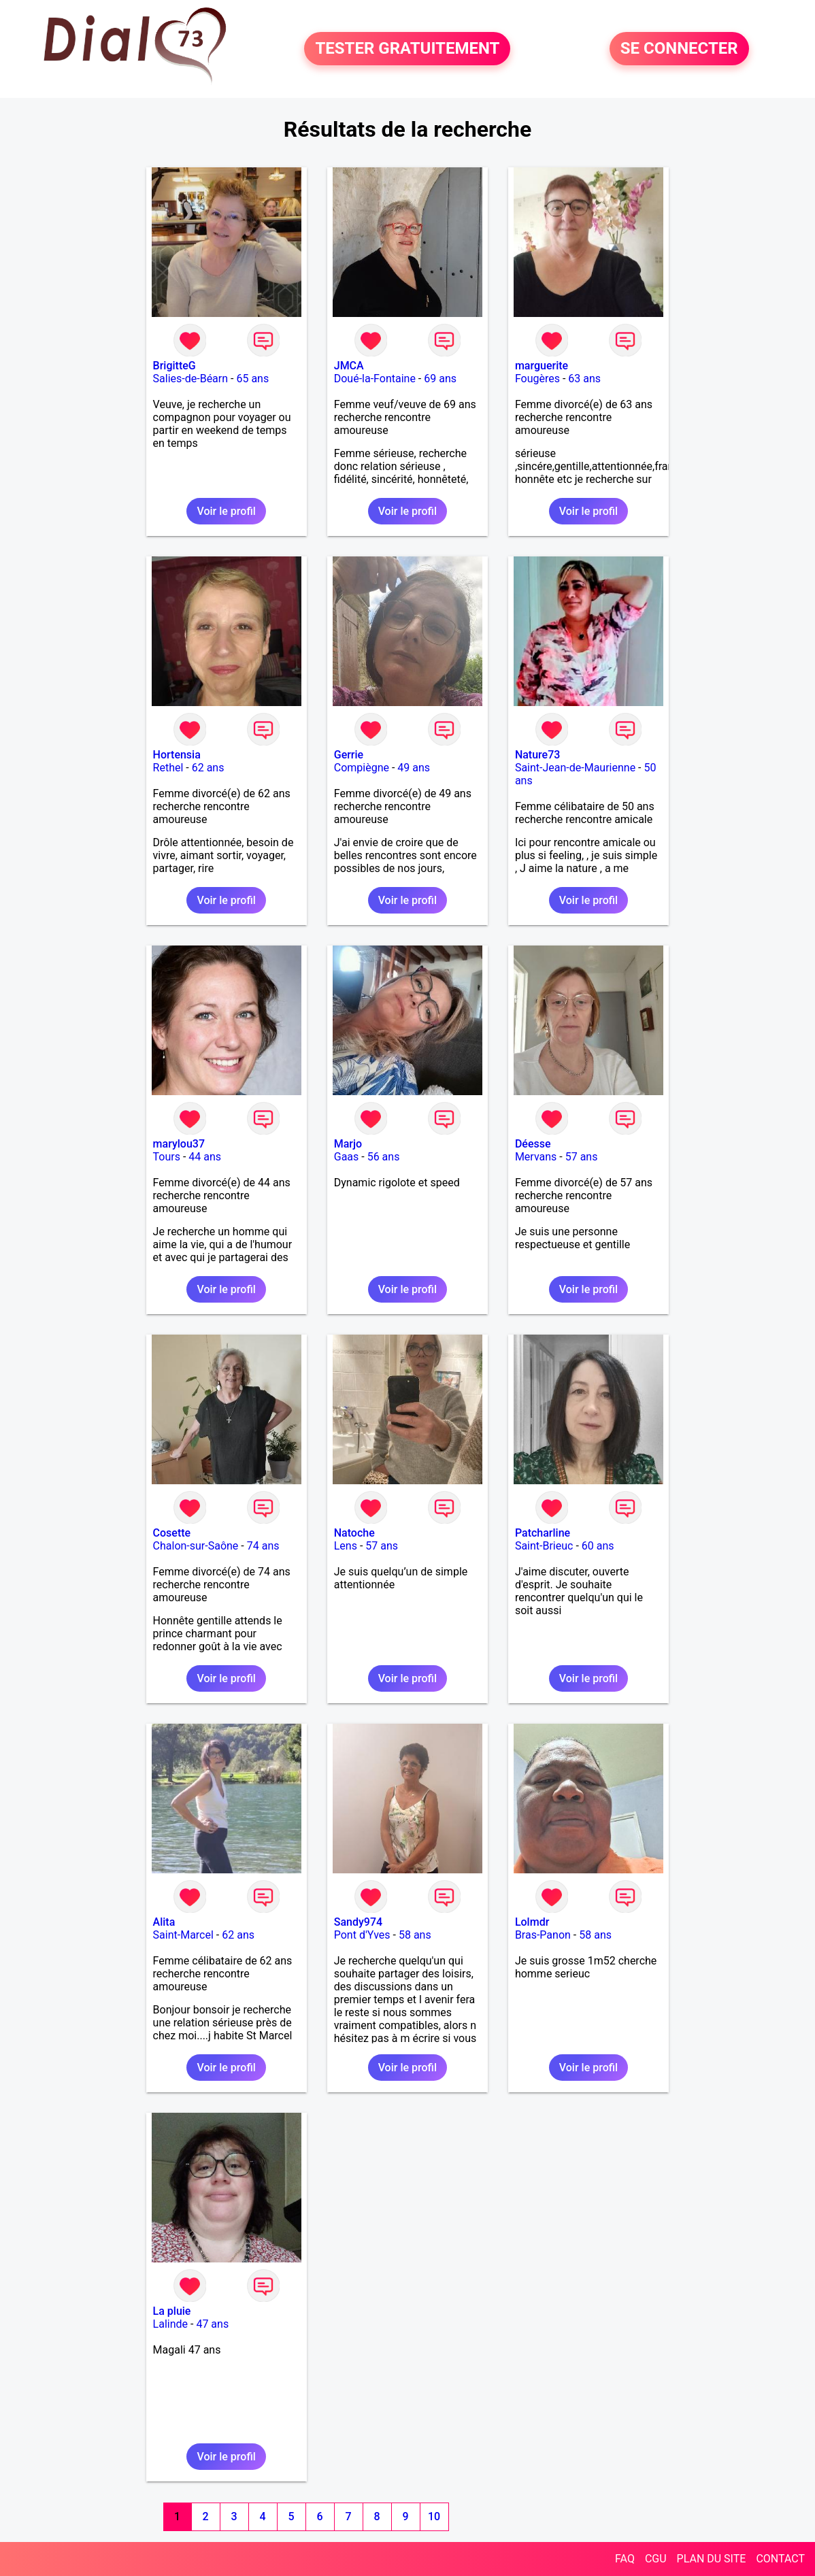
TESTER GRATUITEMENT (407, 48)
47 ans (212, 2324)
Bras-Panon (543, 1934)
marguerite (541, 365)
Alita (164, 1922)
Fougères (537, 378)
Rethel (168, 767)
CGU (656, 2558)
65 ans (252, 378)
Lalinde (170, 2324)
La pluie (172, 2311)
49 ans (413, 767)
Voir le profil (226, 511)
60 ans (598, 1545)
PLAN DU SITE (711, 2558)
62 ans (208, 767)
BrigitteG (174, 365)
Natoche (354, 1532)
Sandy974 (358, 1922)
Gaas (346, 1156)
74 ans (263, 1545)
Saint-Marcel (183, 1934)
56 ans (383, 1156)
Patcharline (542, 1532)
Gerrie (348, 754)
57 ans (581, 1156)
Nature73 (537, 754)
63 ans (584, 378)
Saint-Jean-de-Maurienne (575, 767)
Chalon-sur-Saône (196, 1545)
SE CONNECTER (679, 48)
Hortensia (177, 754)
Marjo (348, 1143)
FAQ (625, 2558)
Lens (345, 1545)
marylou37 (179, 1143)
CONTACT (780, 2558)
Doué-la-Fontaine (375, 378)
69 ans (440, 378)
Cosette (172, 1532)
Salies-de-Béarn (191, 378)
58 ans (415, 1934)
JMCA (349, 365)
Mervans (535, 1156)
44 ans (204, 1156)
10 (434, 2516)
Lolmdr (532, 1922)
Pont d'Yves (362, 1934)
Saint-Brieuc (544, 1545)
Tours (166, 1156)
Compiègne (361, 767)
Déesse (533, 1143)
